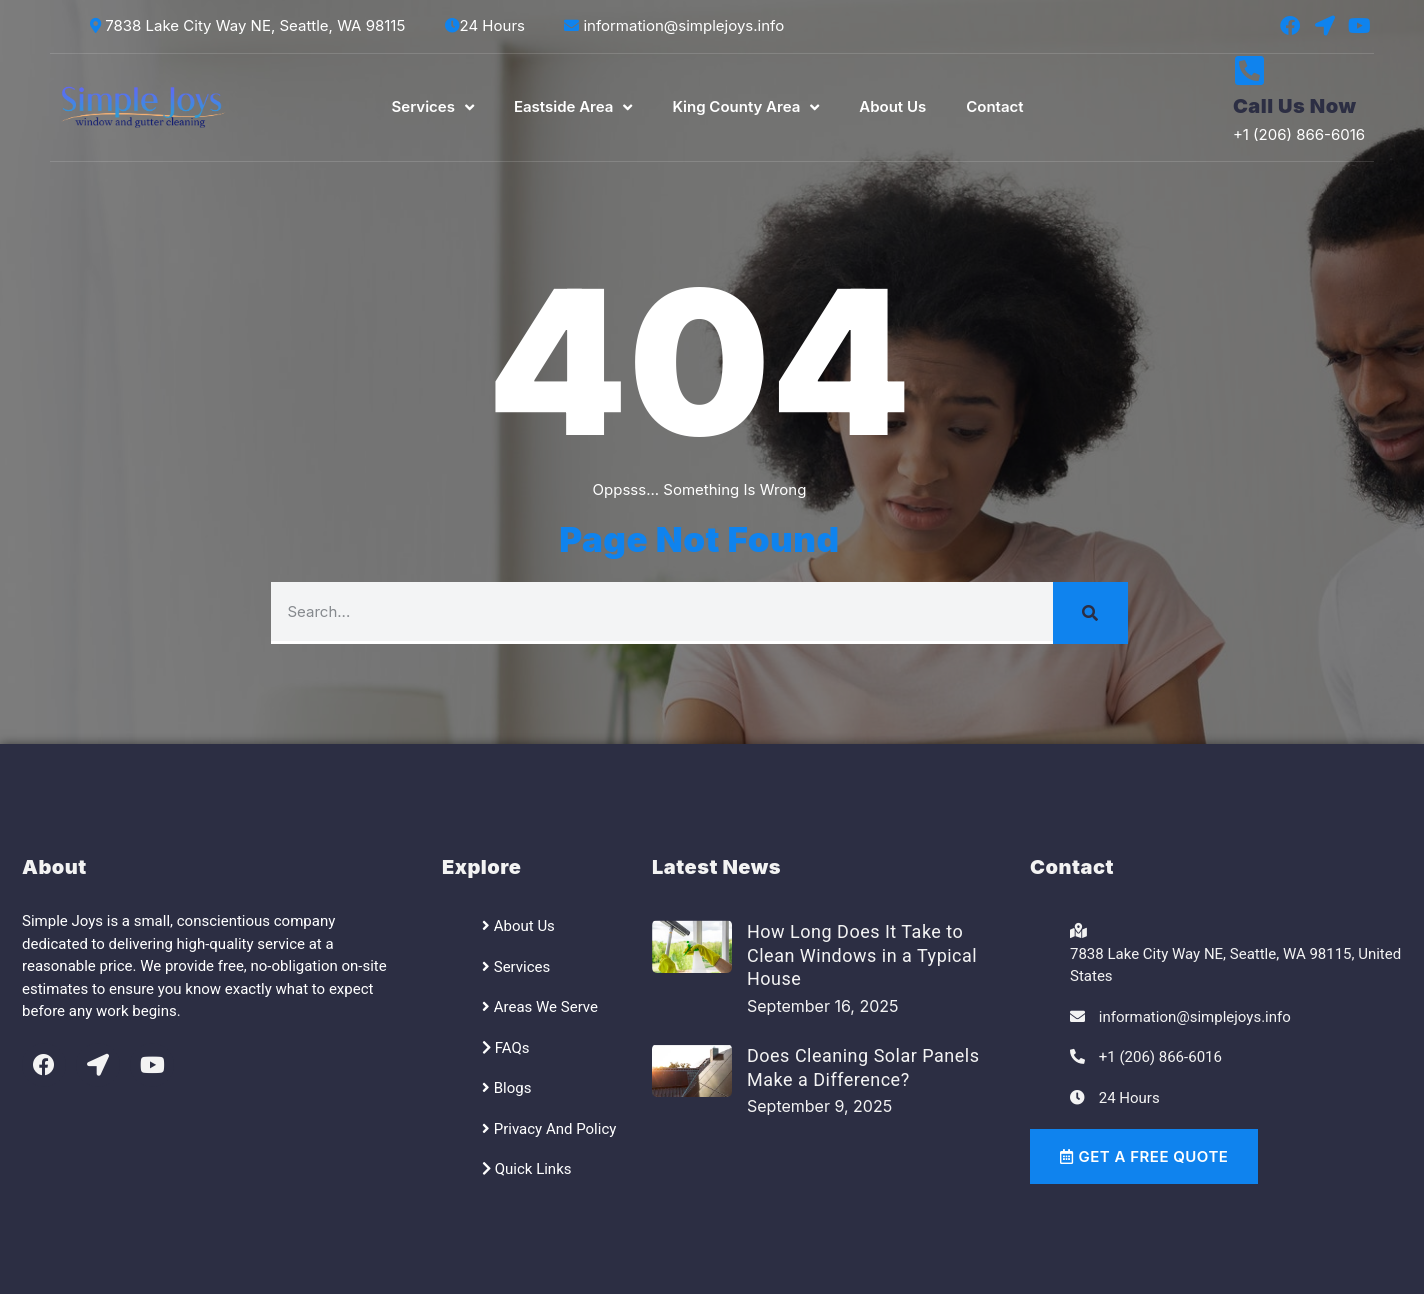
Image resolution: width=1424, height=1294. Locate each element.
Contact (994, 106)
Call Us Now (1295, 106)
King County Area (745, 107)
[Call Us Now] (1249, 70)
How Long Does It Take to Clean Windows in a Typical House (862, 955)
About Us (892, 106)
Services (433, 107)
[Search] (1090, 613)
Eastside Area (573, 107)
